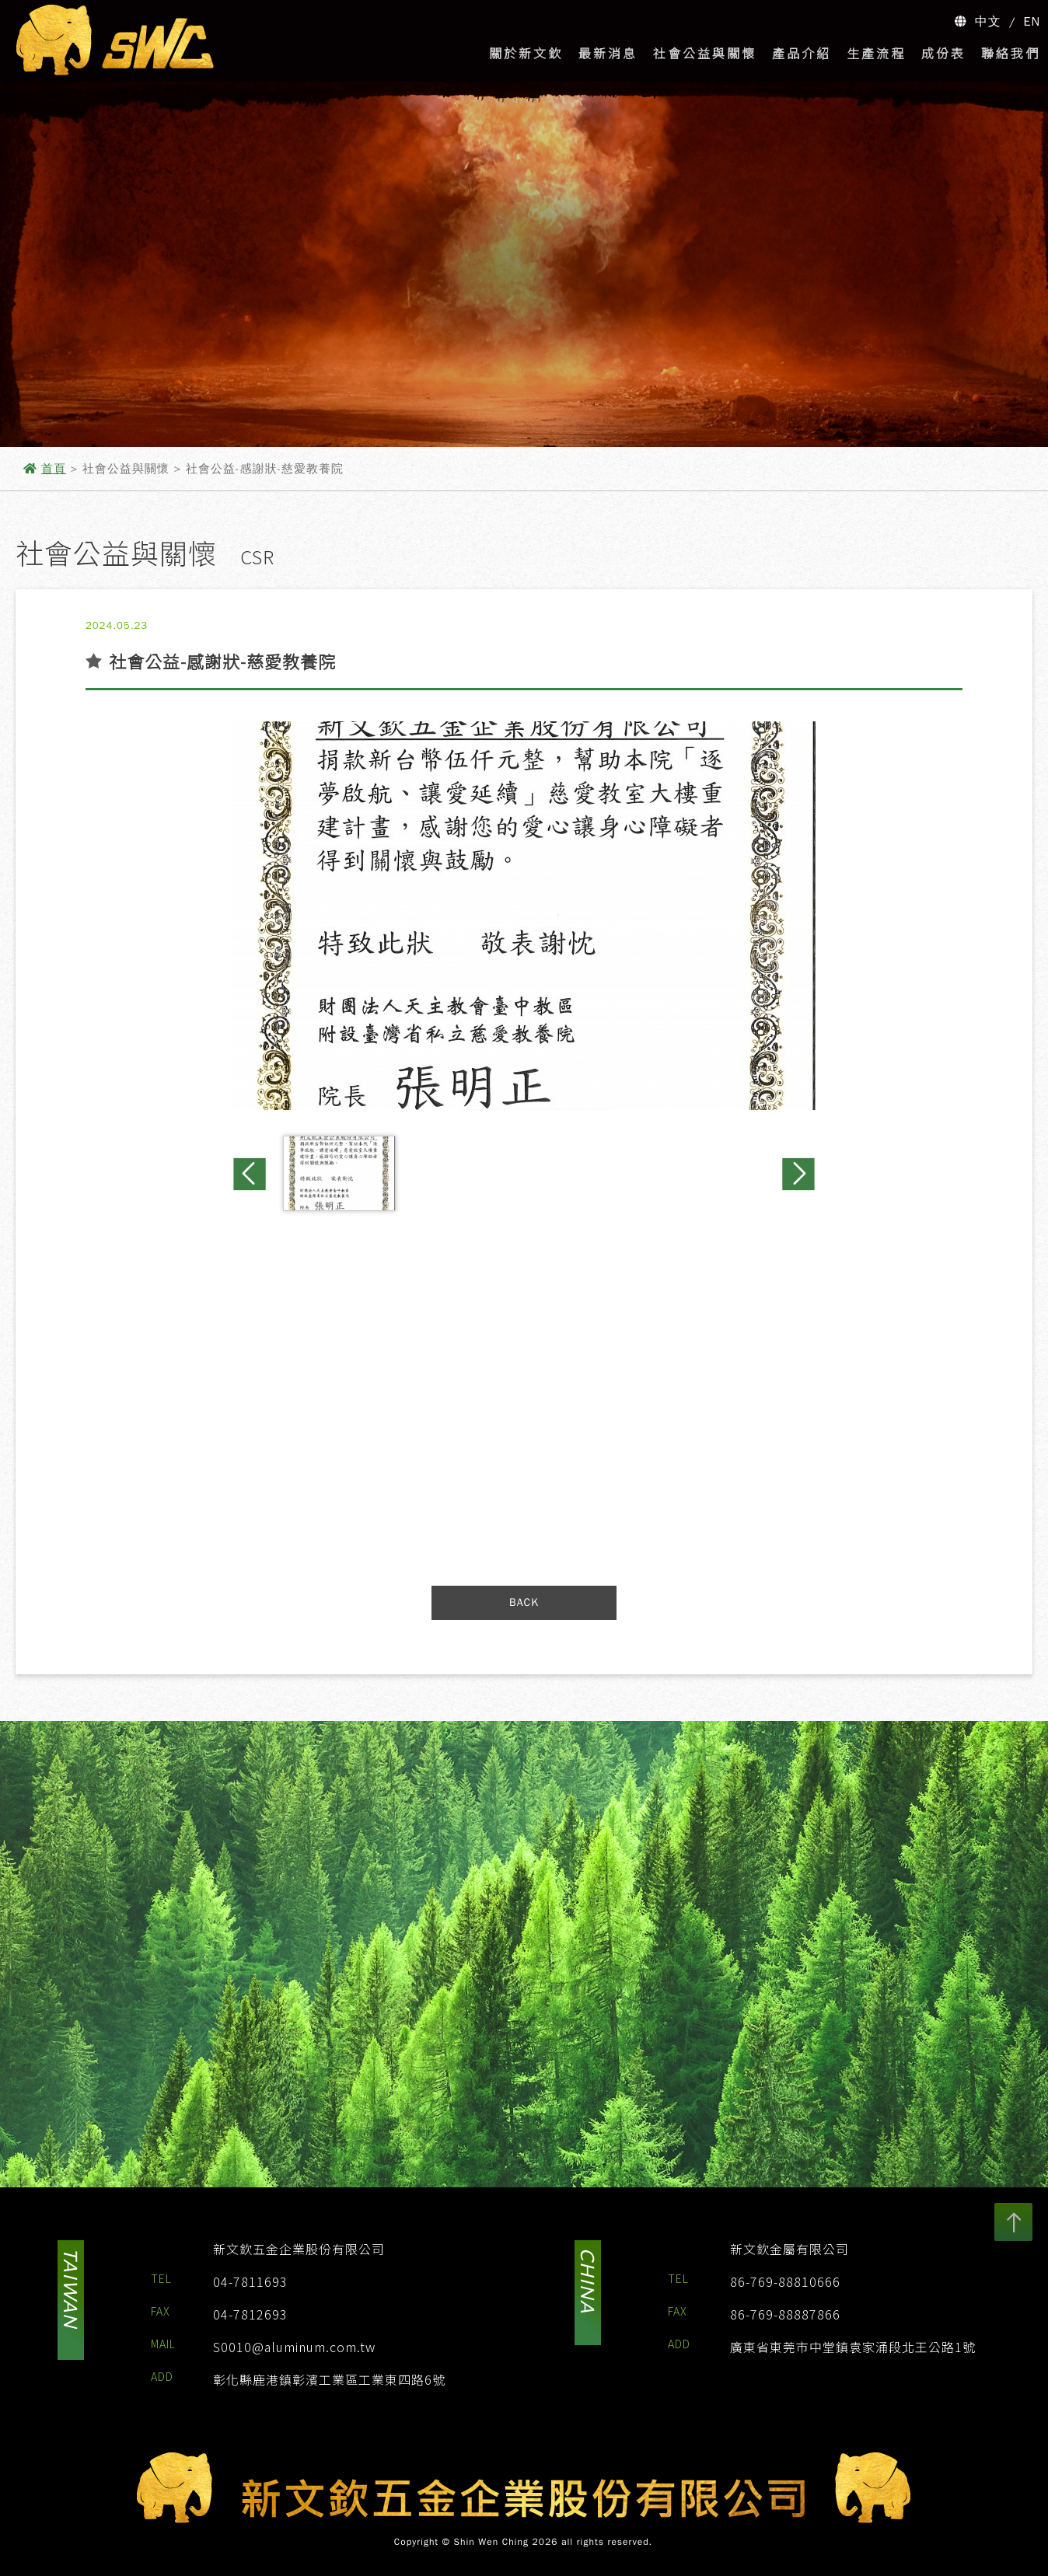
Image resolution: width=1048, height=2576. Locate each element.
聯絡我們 (1010, 53)
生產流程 (876, 53)
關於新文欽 (526, 53)
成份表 (943, 53)
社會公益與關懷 (704, 53)
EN (1032, 22)
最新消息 (608, 53)
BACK (524, 1602)
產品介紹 (801, 53)
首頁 (53, 469)
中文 (988, 22)
